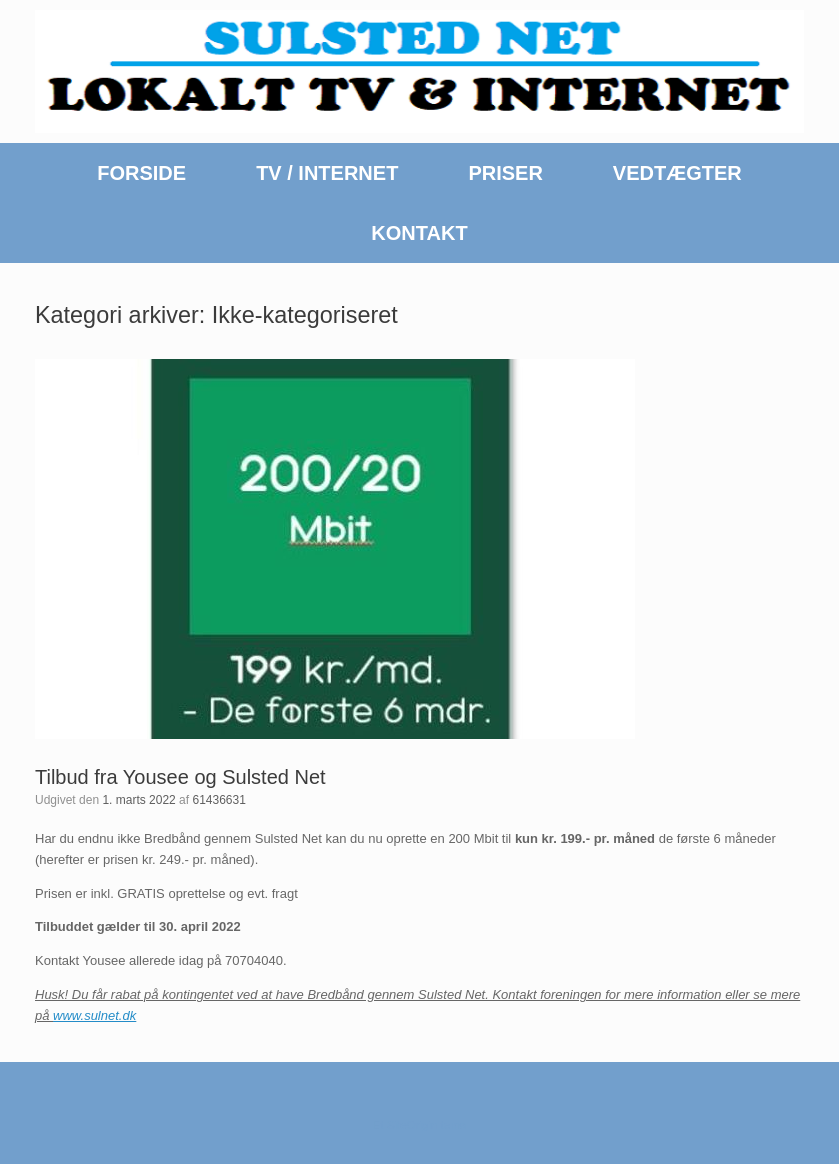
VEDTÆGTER (677, 173)
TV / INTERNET (327, 173)
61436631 (218, 800)
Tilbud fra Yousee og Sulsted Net (180, 777)
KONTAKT (419, 233)
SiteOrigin (412, 1125)
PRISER (505, 173)
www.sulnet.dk (94, 1015)
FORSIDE (141, 173)
